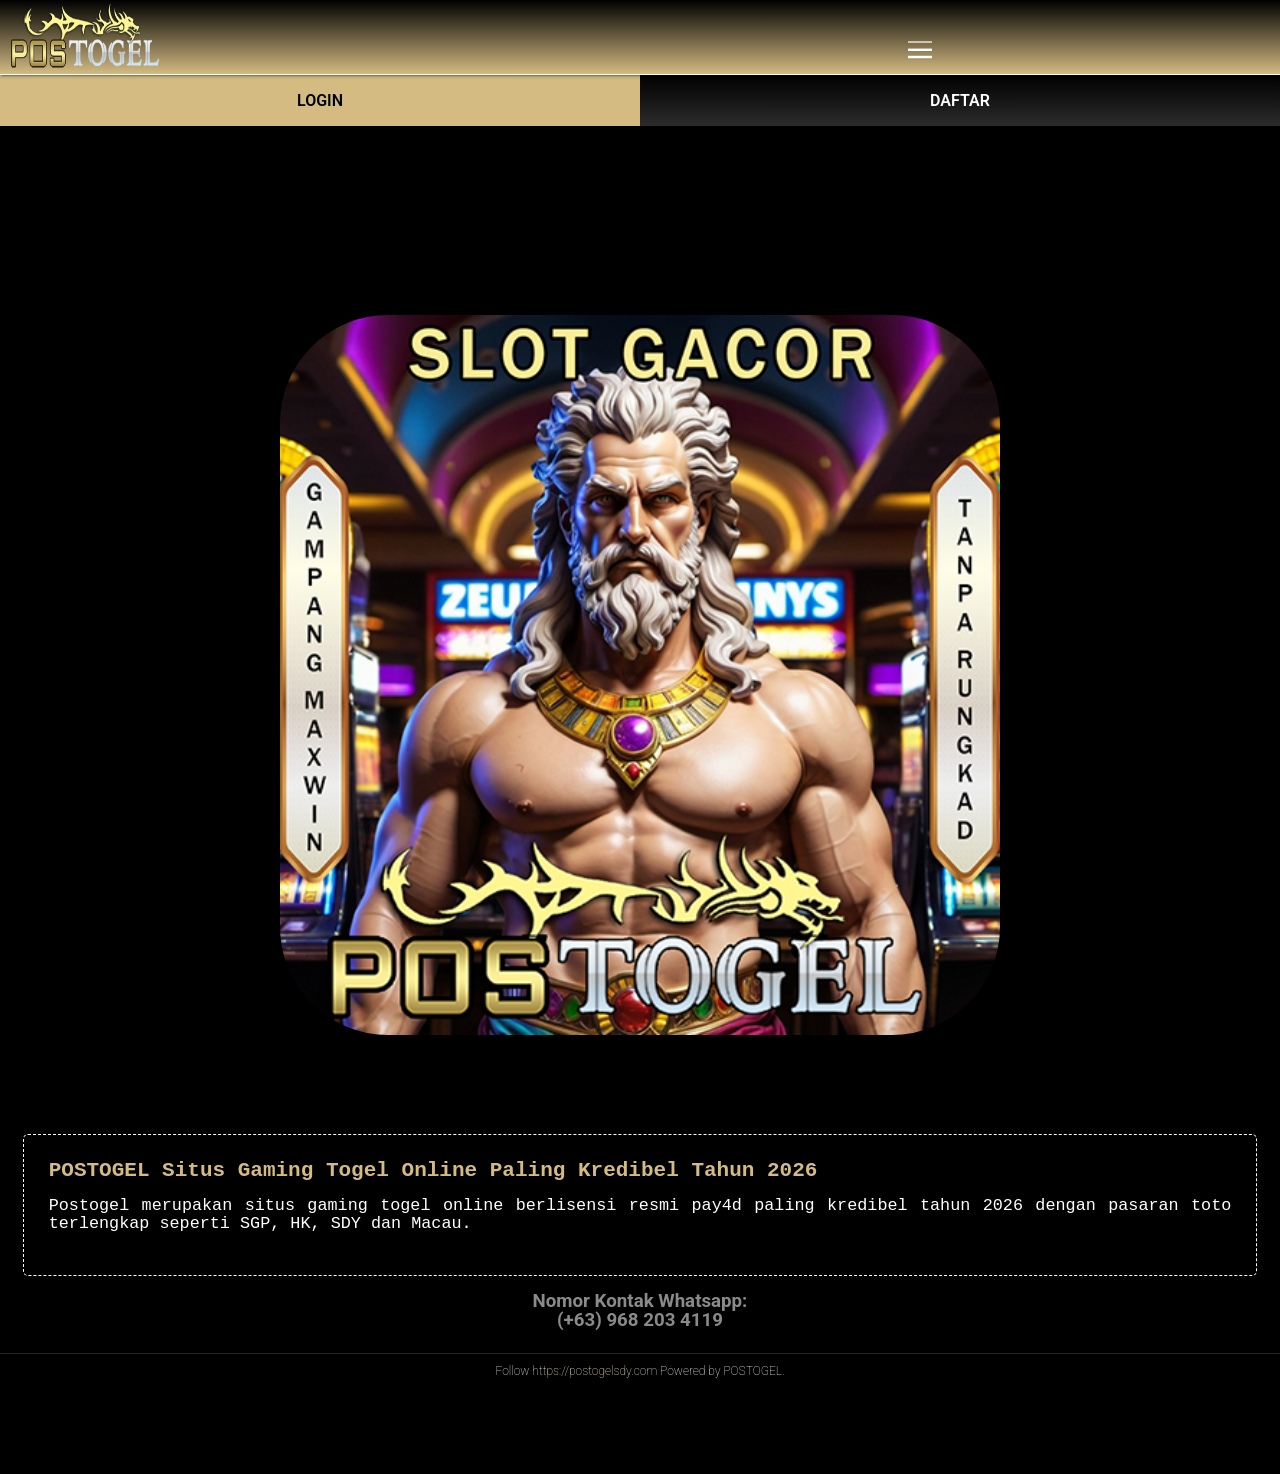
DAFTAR (960, 100)
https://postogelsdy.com (594, 1371)
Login (320, 100)
